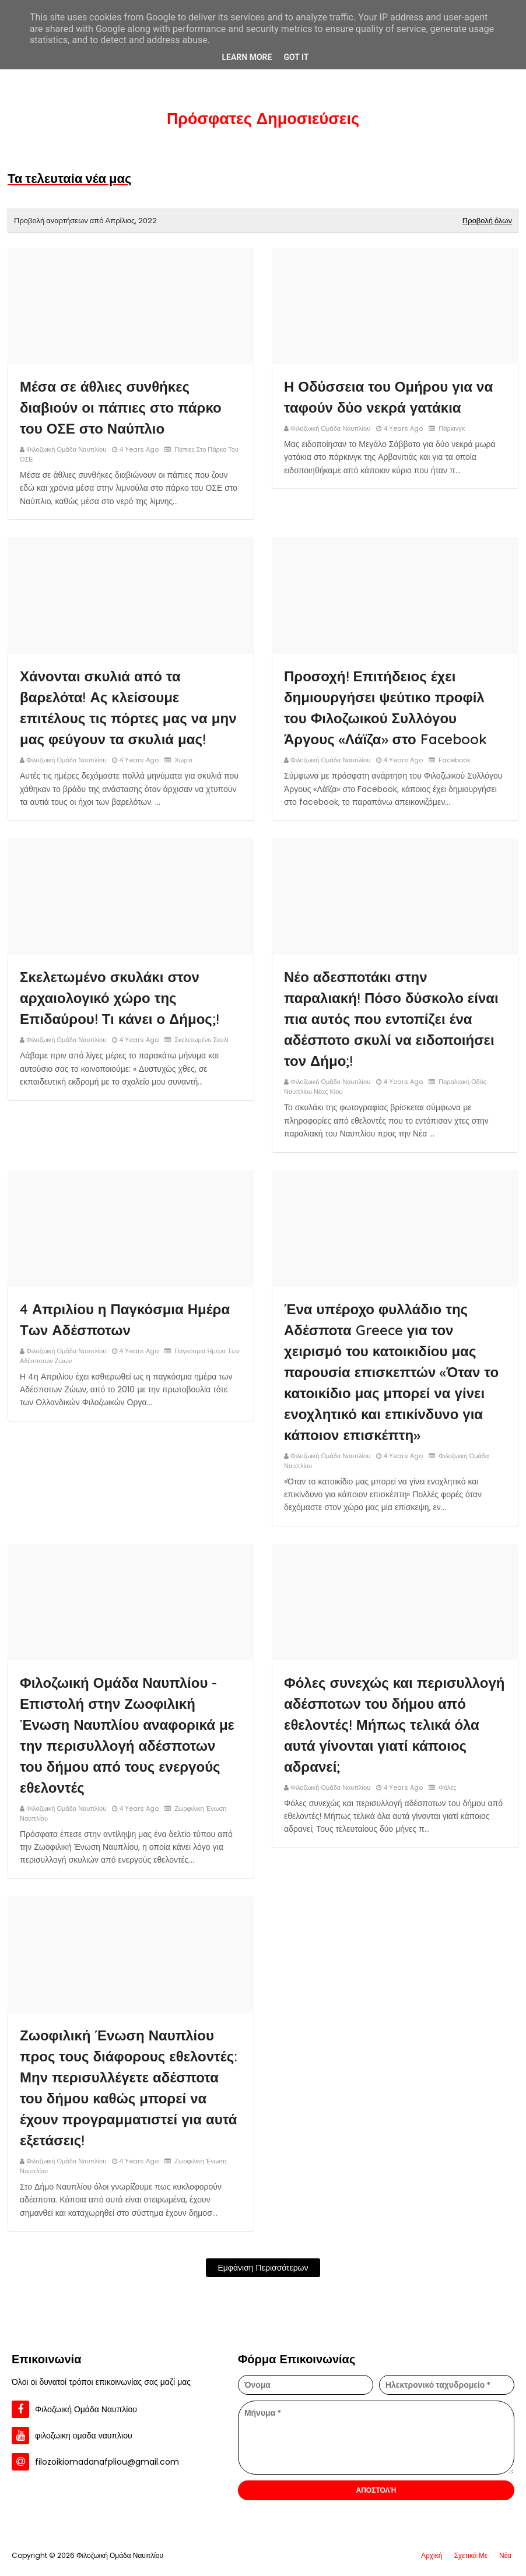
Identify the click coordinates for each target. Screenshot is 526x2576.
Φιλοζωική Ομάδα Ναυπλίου (66, 449)
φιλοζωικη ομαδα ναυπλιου (83, 2435)
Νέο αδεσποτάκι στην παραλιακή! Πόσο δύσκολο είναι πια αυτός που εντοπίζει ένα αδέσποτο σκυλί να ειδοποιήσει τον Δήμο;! (391, 1018)
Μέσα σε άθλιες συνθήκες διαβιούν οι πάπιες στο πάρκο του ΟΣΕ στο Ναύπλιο (121, 407)
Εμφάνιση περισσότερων (263, 2268)
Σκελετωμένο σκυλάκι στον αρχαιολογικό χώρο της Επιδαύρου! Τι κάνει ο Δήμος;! (119, 997)
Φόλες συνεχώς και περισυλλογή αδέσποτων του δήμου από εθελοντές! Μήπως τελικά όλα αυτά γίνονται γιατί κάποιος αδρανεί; (394, 1724)
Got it (295, 57)
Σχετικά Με (471, 2555)
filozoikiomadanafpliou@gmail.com (107, 2462)
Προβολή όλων (487, 220)
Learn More (247, 57)
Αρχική (431, 2555)
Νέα (505, 2555)
